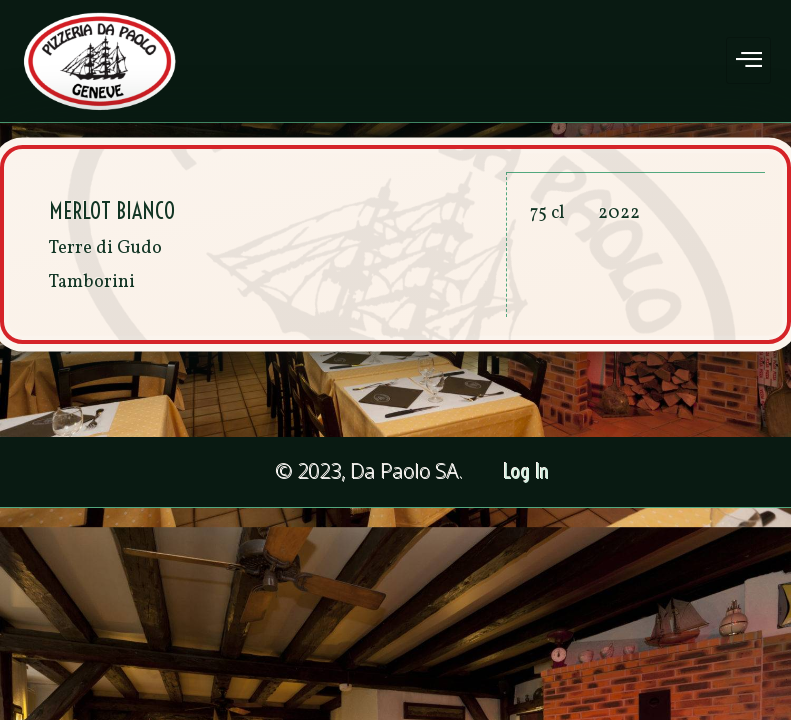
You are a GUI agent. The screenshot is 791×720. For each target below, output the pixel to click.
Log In (526, 471)
